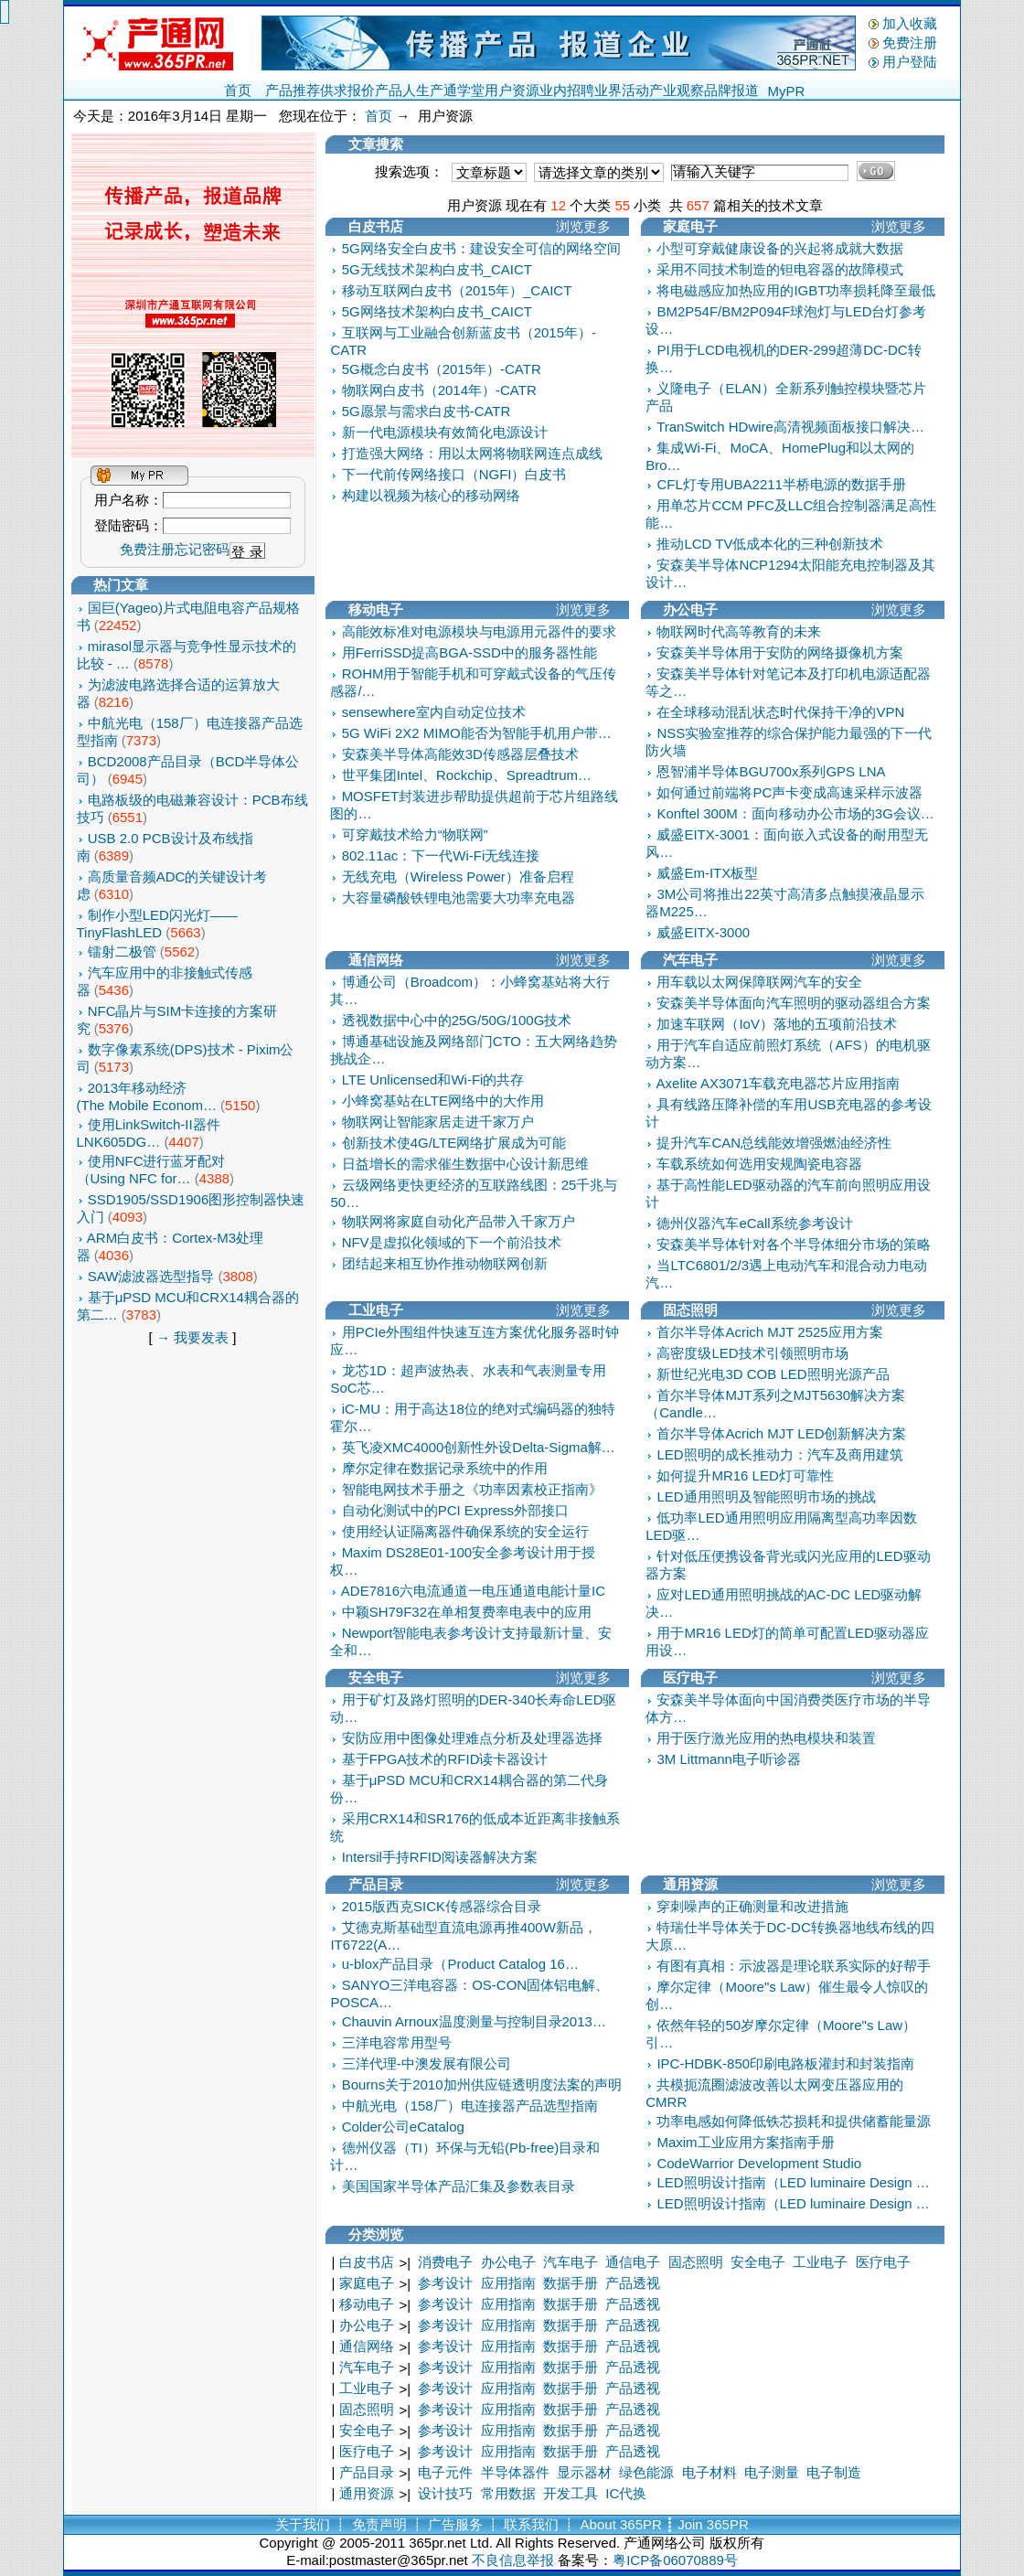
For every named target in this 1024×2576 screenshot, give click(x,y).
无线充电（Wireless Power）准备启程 (458, 876)
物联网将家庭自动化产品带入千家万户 (458, 1221)
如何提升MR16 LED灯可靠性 (744, 1475)
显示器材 (584, 2472)
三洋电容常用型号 (397, 2042)
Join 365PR (713, 2524)
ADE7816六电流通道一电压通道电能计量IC (473, 1590)
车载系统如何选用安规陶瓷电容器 (759, 1163)
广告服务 (455, 2524)
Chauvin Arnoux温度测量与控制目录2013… (474, 2021)
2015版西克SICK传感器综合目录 (441, 1906)
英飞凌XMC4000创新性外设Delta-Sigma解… (478, 1447)
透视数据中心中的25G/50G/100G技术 (457, 1020)
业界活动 (621, 90)
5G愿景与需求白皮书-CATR (426, 411)
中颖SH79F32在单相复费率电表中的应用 (467, 1611)
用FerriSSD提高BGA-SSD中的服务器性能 (469, 652)
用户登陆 (909, 61)
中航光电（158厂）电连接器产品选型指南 (470, 2105)
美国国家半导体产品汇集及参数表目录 (458, 2186)
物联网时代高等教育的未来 (738, 631)
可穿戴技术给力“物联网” (415, 834)
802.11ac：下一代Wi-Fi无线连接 (441, 855)
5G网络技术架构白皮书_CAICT (437, 311)
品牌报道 (731, 90)
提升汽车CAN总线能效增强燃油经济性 (773, 1142)
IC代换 (625, 2493)
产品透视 (632, 2283)
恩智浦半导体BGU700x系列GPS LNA (770, 771)
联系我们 (531, 2524)
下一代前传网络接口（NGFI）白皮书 (454, 474)
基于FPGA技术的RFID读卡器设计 (445, 1759)
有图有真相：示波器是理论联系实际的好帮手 (793, 1965)
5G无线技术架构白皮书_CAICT (437, 269)
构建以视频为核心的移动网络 (431, 495)
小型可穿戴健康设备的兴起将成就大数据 (779, 248)
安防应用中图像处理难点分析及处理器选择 (472, 1738)
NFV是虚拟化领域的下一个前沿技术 (451, 1242)
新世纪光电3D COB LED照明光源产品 (772, 1374)
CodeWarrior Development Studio (758, 2163)
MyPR (786, 91)
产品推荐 (292, 90)
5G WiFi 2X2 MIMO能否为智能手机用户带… (477, 733)
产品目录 (366, 2472)
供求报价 (347, 90)
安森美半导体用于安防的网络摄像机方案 (779, 652)
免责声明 (379, 2524)
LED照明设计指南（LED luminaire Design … (792, 2182)
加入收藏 (909, 23)
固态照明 (695, 2262)
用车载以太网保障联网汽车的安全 (759, 981)
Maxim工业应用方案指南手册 (745, 2142)
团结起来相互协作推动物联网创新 (445, 1263)
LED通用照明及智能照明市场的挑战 (765, 1496)
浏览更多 (583, 226)
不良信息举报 (513, 2560)
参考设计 (445, 2283)
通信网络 (366, 2346)
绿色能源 (646, 2472)
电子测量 (771, 2472)
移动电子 (366, 2304)
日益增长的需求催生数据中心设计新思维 (465, 1163)
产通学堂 (457, 90)
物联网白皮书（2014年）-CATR (439, 390)
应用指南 (508, 2283)
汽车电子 (570, 2262)
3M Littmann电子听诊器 (728, 1759)
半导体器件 (515, 2472)
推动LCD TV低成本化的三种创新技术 (769, 543)
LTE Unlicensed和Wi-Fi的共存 (433, 1079)
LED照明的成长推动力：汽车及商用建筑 (779, 1454)
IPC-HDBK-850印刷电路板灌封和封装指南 (785, 2063)
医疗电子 (883, 2262)
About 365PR (621, 2524)
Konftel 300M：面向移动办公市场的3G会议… (794, 813)
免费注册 (909, 42)
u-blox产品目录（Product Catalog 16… (460, 1964)
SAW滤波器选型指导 (151, 1276)
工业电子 (820, 2262)
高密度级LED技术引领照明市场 (752, 1353)
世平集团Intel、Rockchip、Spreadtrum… (467, 775)
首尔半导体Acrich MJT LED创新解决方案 (781, 1433)
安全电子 (758, 2262)
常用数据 (508, 2493)
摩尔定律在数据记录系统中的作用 (445, 1468)
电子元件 (445, 2472)
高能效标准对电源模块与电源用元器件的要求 (479, 631)
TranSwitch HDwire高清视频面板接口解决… (790, 426)
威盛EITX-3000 (703, 932)
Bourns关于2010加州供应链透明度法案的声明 (482, 2084)
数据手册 (570, 2283)
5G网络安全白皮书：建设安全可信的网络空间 (481, 248)
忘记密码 (202, 549)
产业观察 (676, 90)
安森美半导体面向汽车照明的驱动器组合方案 (793, 1002)
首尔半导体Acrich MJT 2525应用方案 (769, 1332)
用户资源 (512, 90)
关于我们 (302, 2524)
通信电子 (632, 2262)
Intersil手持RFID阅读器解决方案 (440, 1857)
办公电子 (508, 2262)
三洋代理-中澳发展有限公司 (426, 2063)
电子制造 (833, 2472)
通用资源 (366, 2493)
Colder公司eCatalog (403, 2126)
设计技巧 (445, 2493)
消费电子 (445, 2262)
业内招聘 (566, 90)
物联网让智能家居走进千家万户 (438, 1121)
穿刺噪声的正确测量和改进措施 (752, 1906)
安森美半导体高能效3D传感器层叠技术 (460, 754)
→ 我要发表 (192, 1337)
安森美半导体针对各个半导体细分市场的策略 (793, 1244)
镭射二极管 (122, 951)
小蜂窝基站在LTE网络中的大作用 (443, 1100)
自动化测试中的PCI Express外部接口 (455, 1510)
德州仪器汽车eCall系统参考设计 (754, 1223)
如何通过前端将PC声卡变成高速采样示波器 (789, 792)
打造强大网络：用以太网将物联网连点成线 (472, 453)
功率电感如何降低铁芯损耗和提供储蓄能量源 (793, 2121)
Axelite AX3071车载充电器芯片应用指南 (778, 1083)
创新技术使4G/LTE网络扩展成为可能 (454, 1142)
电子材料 (709, 2472)
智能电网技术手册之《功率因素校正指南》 (472, 1489)
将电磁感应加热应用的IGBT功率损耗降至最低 (795, 290)
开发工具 (570, 2493)
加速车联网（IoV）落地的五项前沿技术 (776, 1023)
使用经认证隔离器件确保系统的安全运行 (465, 1531)
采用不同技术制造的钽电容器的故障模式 (779, 269)
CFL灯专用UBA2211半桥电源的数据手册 (781, 484)
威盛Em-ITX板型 (707, 873)
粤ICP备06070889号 (675, 2560)
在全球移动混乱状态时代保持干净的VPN (780, 712)
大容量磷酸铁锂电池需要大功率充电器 (458, 897)
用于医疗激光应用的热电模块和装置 (766, 1738)
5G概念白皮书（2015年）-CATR (441, 369)
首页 (237, 90)
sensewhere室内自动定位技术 (434, 712)
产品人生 (402, 90)
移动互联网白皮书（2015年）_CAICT (457, 290)
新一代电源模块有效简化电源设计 (445, 432)
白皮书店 (366, 2262)
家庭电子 (366, 2283)
